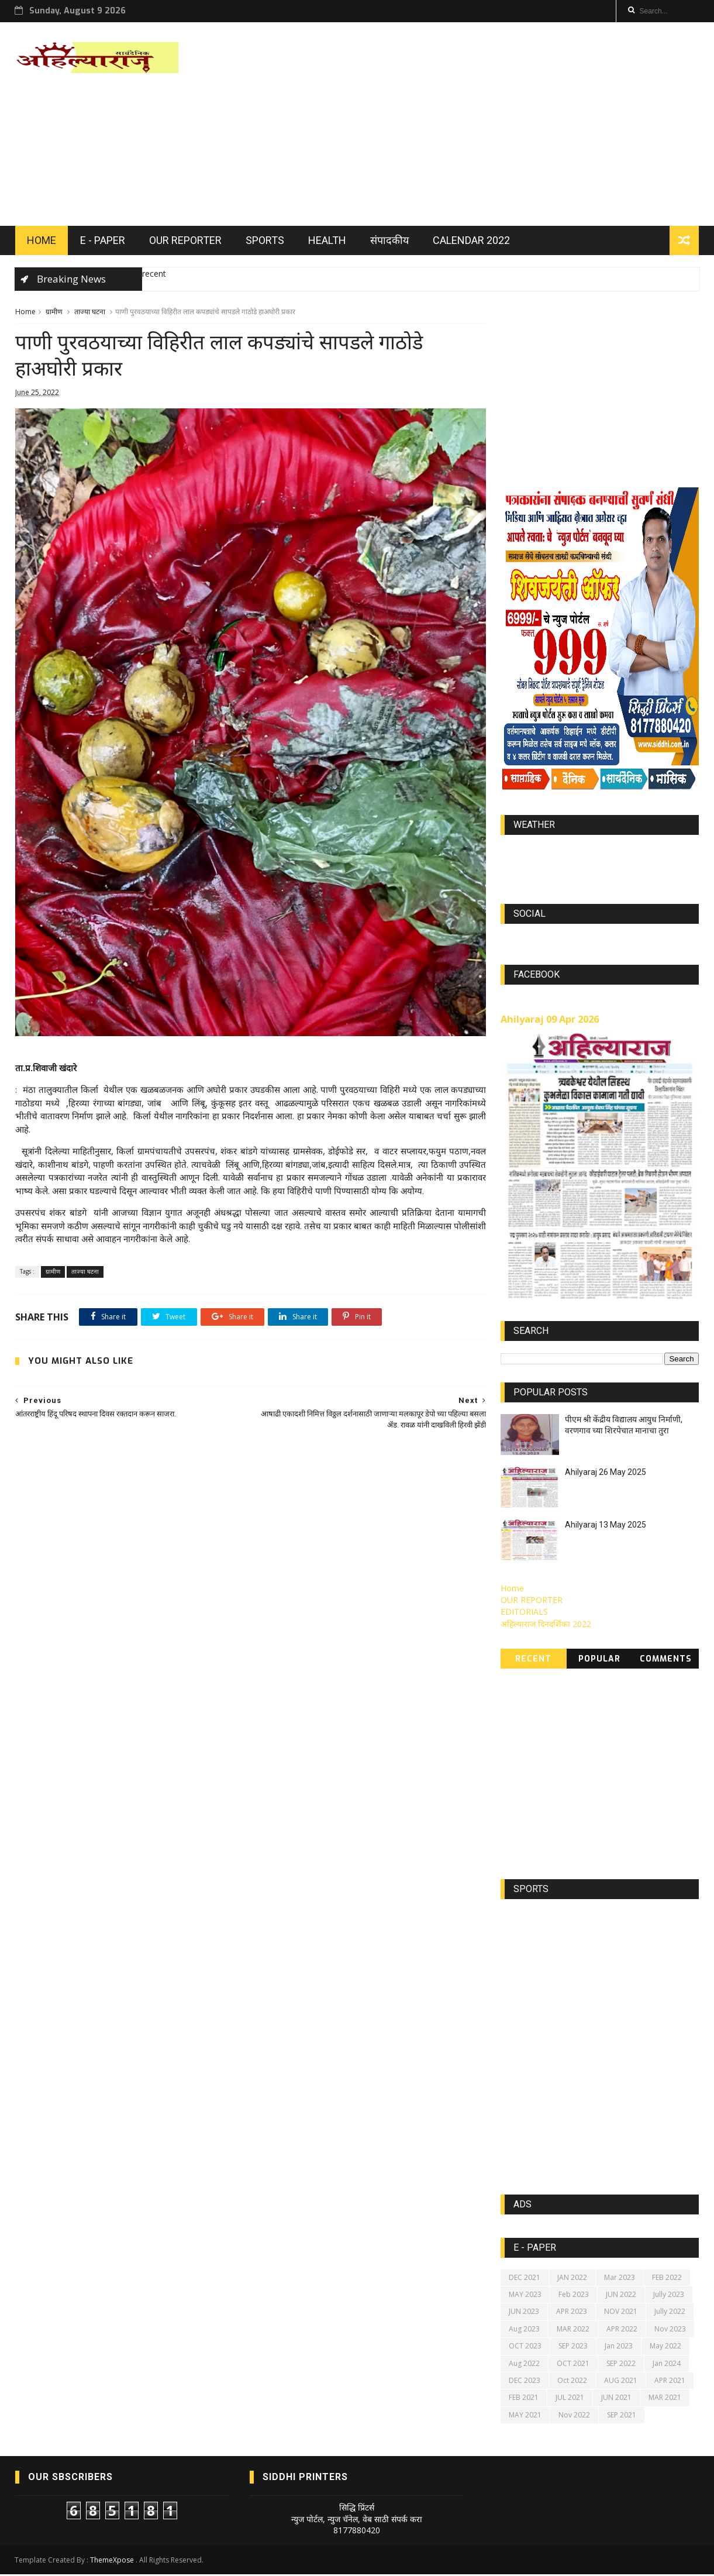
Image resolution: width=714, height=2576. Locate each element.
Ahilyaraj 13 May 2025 (605, 1526)
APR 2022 (621, 2330)
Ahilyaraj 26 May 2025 (605, 1473)
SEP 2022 (621, 2364)
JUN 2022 (621, 2296)
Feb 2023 (573, 2296)
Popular (600, 1660)
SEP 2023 (573, 2348)
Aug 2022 (524, 2364)
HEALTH (327, 241)
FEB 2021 (524, 2399)
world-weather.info (599, 853)
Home (25, 313)
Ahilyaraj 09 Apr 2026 (550, 1020)
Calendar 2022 (471, 241)
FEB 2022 (667, 2278)
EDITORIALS (524, 1613)
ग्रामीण (54, 313)
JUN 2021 (616, 2399)
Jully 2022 (669, 2313)
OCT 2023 (525, 2348)
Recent (534, 1660)
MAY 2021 (525, 2416)
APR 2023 (571, 2313)
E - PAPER (102, 241)
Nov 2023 (670, 2330)
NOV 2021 (620, 2313)
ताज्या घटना (89, 313)
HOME (41, 241)
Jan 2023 (619, 2348)
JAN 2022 (572, 2278)
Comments (666, 1660)
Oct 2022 (572, 2382)
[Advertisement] (486, 125)
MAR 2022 (573, 2330)
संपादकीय (389, 241)
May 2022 (665, 2348)
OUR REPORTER (185, 241)
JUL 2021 (570, 2399)
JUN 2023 (524, 2313)
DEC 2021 (524, 2278)
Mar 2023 (619, 2278)
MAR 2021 (665, 2399)
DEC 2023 (524, 2382)
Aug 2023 (524, 2330)
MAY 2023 (525, 2296)
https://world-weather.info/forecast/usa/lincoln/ (600, 863)
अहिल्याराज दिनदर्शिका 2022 (546, 1625)
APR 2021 (669, 2382)
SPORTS (265, 241)
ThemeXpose (112, 2562)
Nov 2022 (574, 2416)
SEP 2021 (621, 2416)
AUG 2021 (620, 2382)
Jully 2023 (668, 2296)
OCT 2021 (573, 2364)
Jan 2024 (667, 2364)
